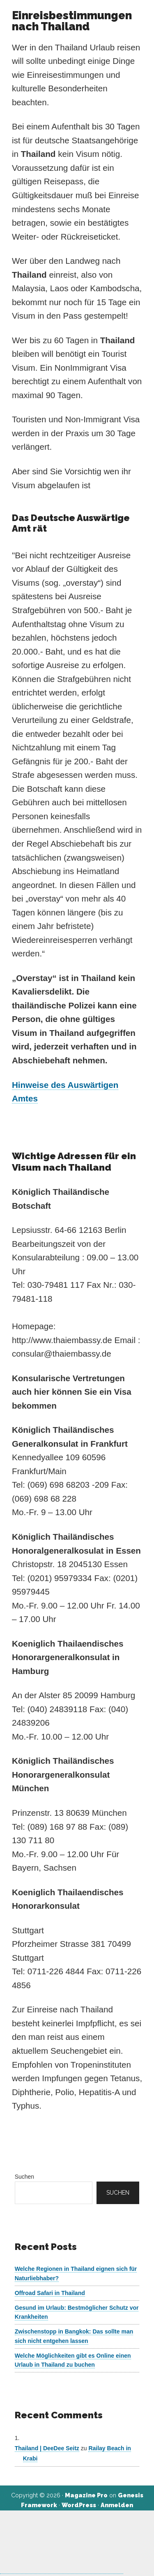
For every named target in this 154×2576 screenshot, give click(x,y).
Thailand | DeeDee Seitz (47, 2448)
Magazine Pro (86, 2495)
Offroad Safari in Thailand (50, 2293)
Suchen (24, 2176)
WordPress (79, 2504)
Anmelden (117, 2504)
